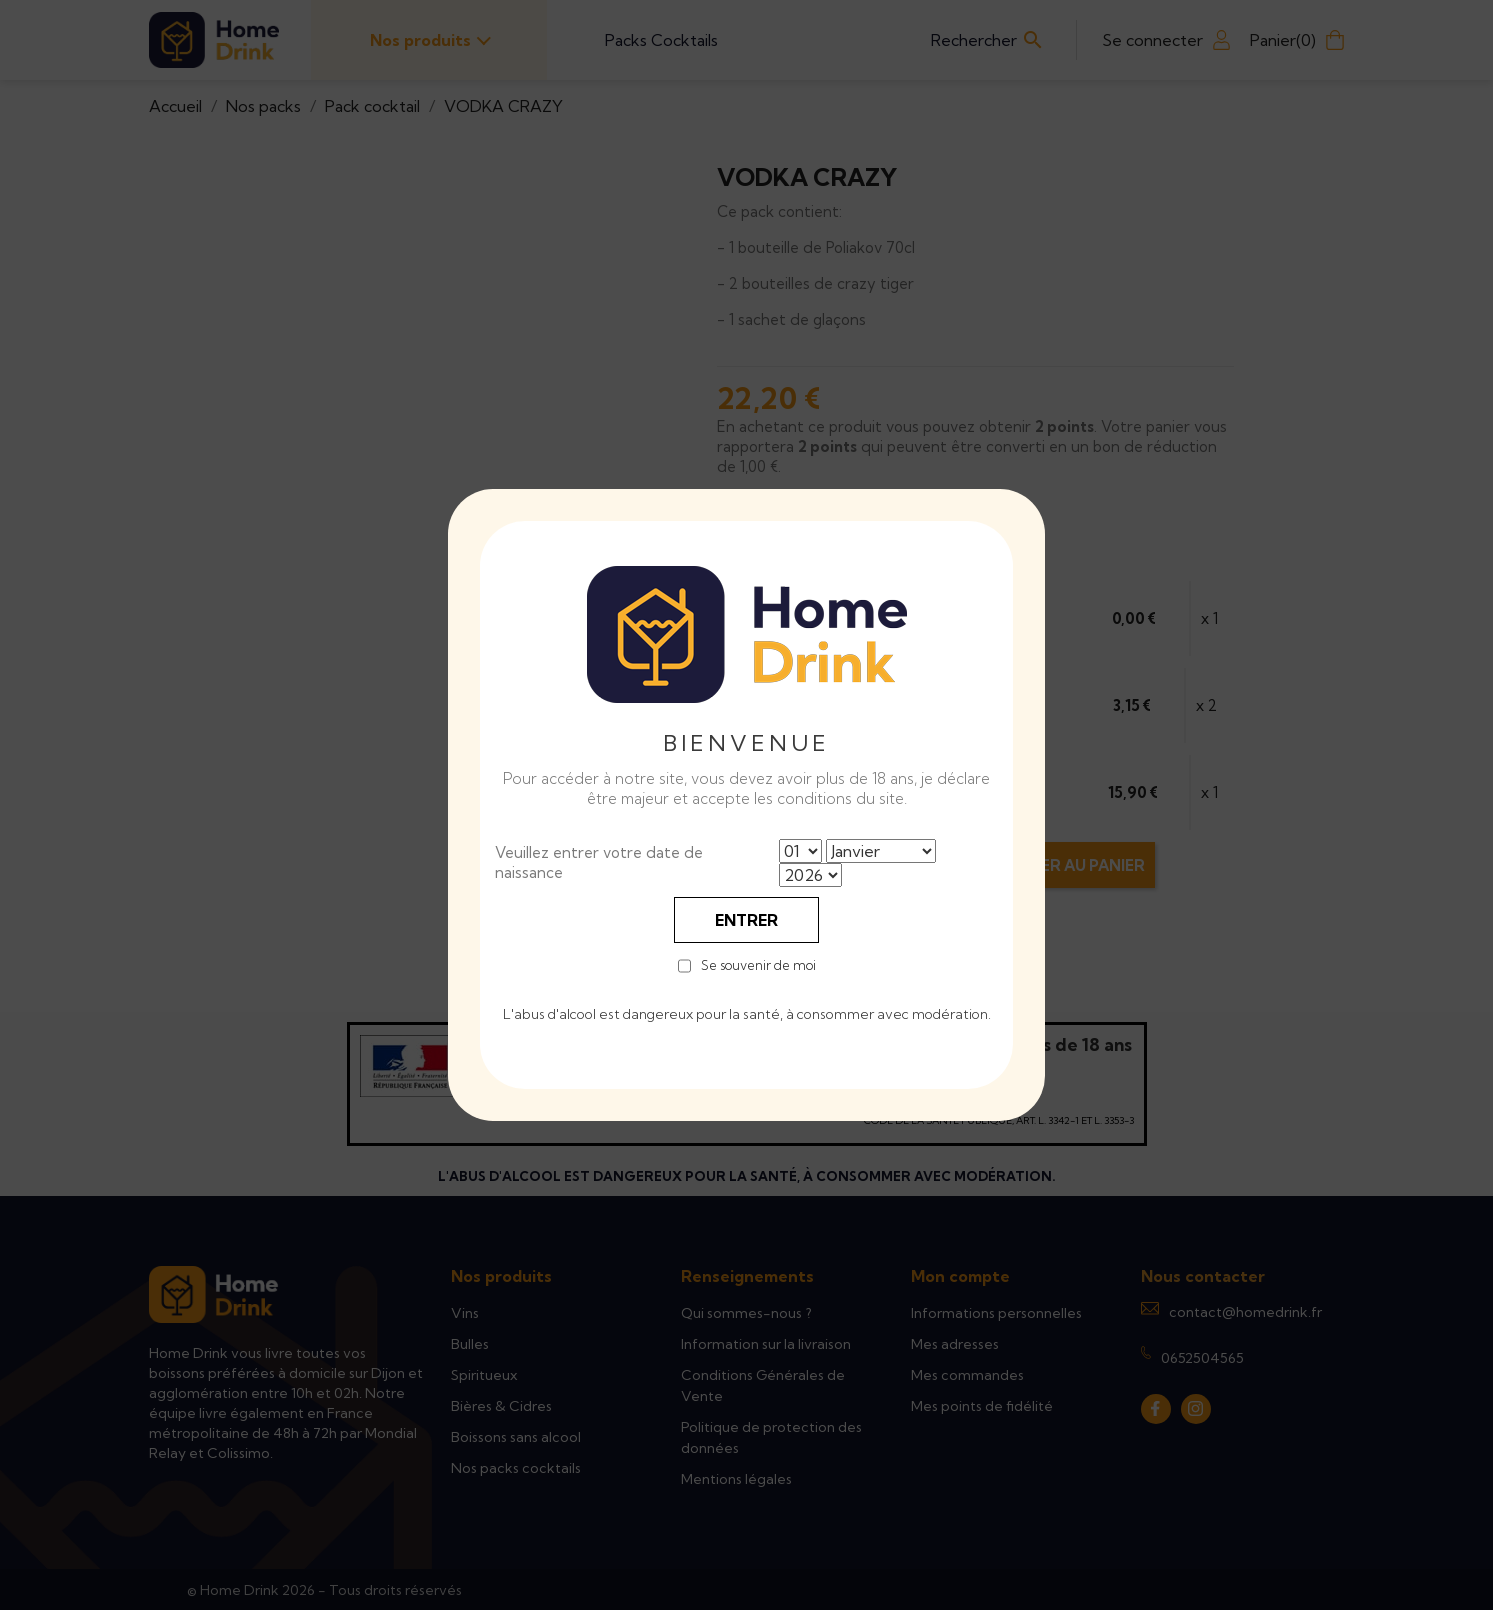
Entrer (746, 920)
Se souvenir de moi (758, 965)
